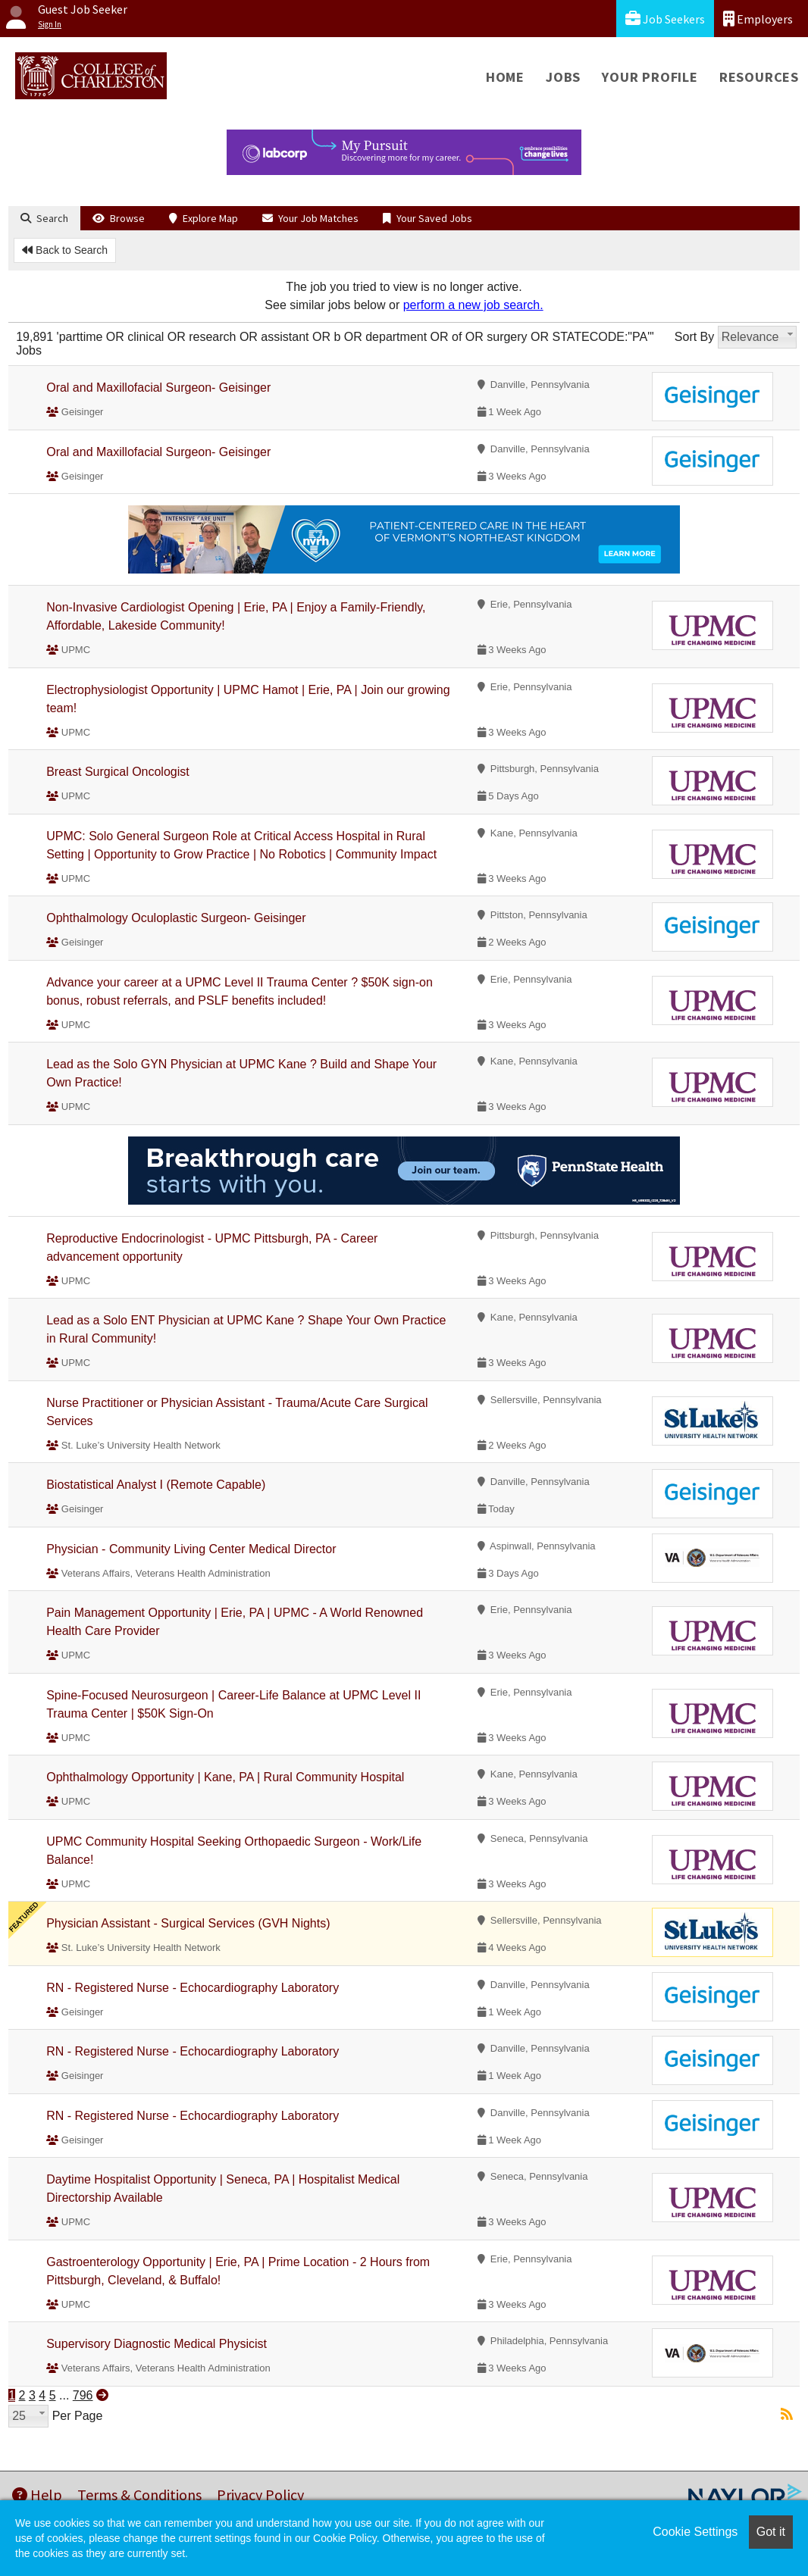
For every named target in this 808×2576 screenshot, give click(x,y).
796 (83, 2395)
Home (505, 77)
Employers (758, 18)
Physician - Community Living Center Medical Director (191, 1549)
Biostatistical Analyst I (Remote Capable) (155, 1484)
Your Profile (650, 77)
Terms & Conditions (139, 2494)
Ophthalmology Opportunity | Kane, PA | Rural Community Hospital (225, 1777)
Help (37, 2494)
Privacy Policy (260, 2494)
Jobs (563, 77)
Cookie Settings (695, 2531)
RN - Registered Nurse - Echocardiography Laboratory (192, 1987)
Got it (770, 2531)
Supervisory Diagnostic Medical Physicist (156, 2343)
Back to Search (65, 250)
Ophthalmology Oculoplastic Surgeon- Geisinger (175, 917)
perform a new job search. (473, 305)
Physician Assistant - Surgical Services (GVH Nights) (188, 1923)
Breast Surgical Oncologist (117, 771)
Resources (759, 77)
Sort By (694, 336)
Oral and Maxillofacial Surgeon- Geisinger (158, 387)
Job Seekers (665, 18)
